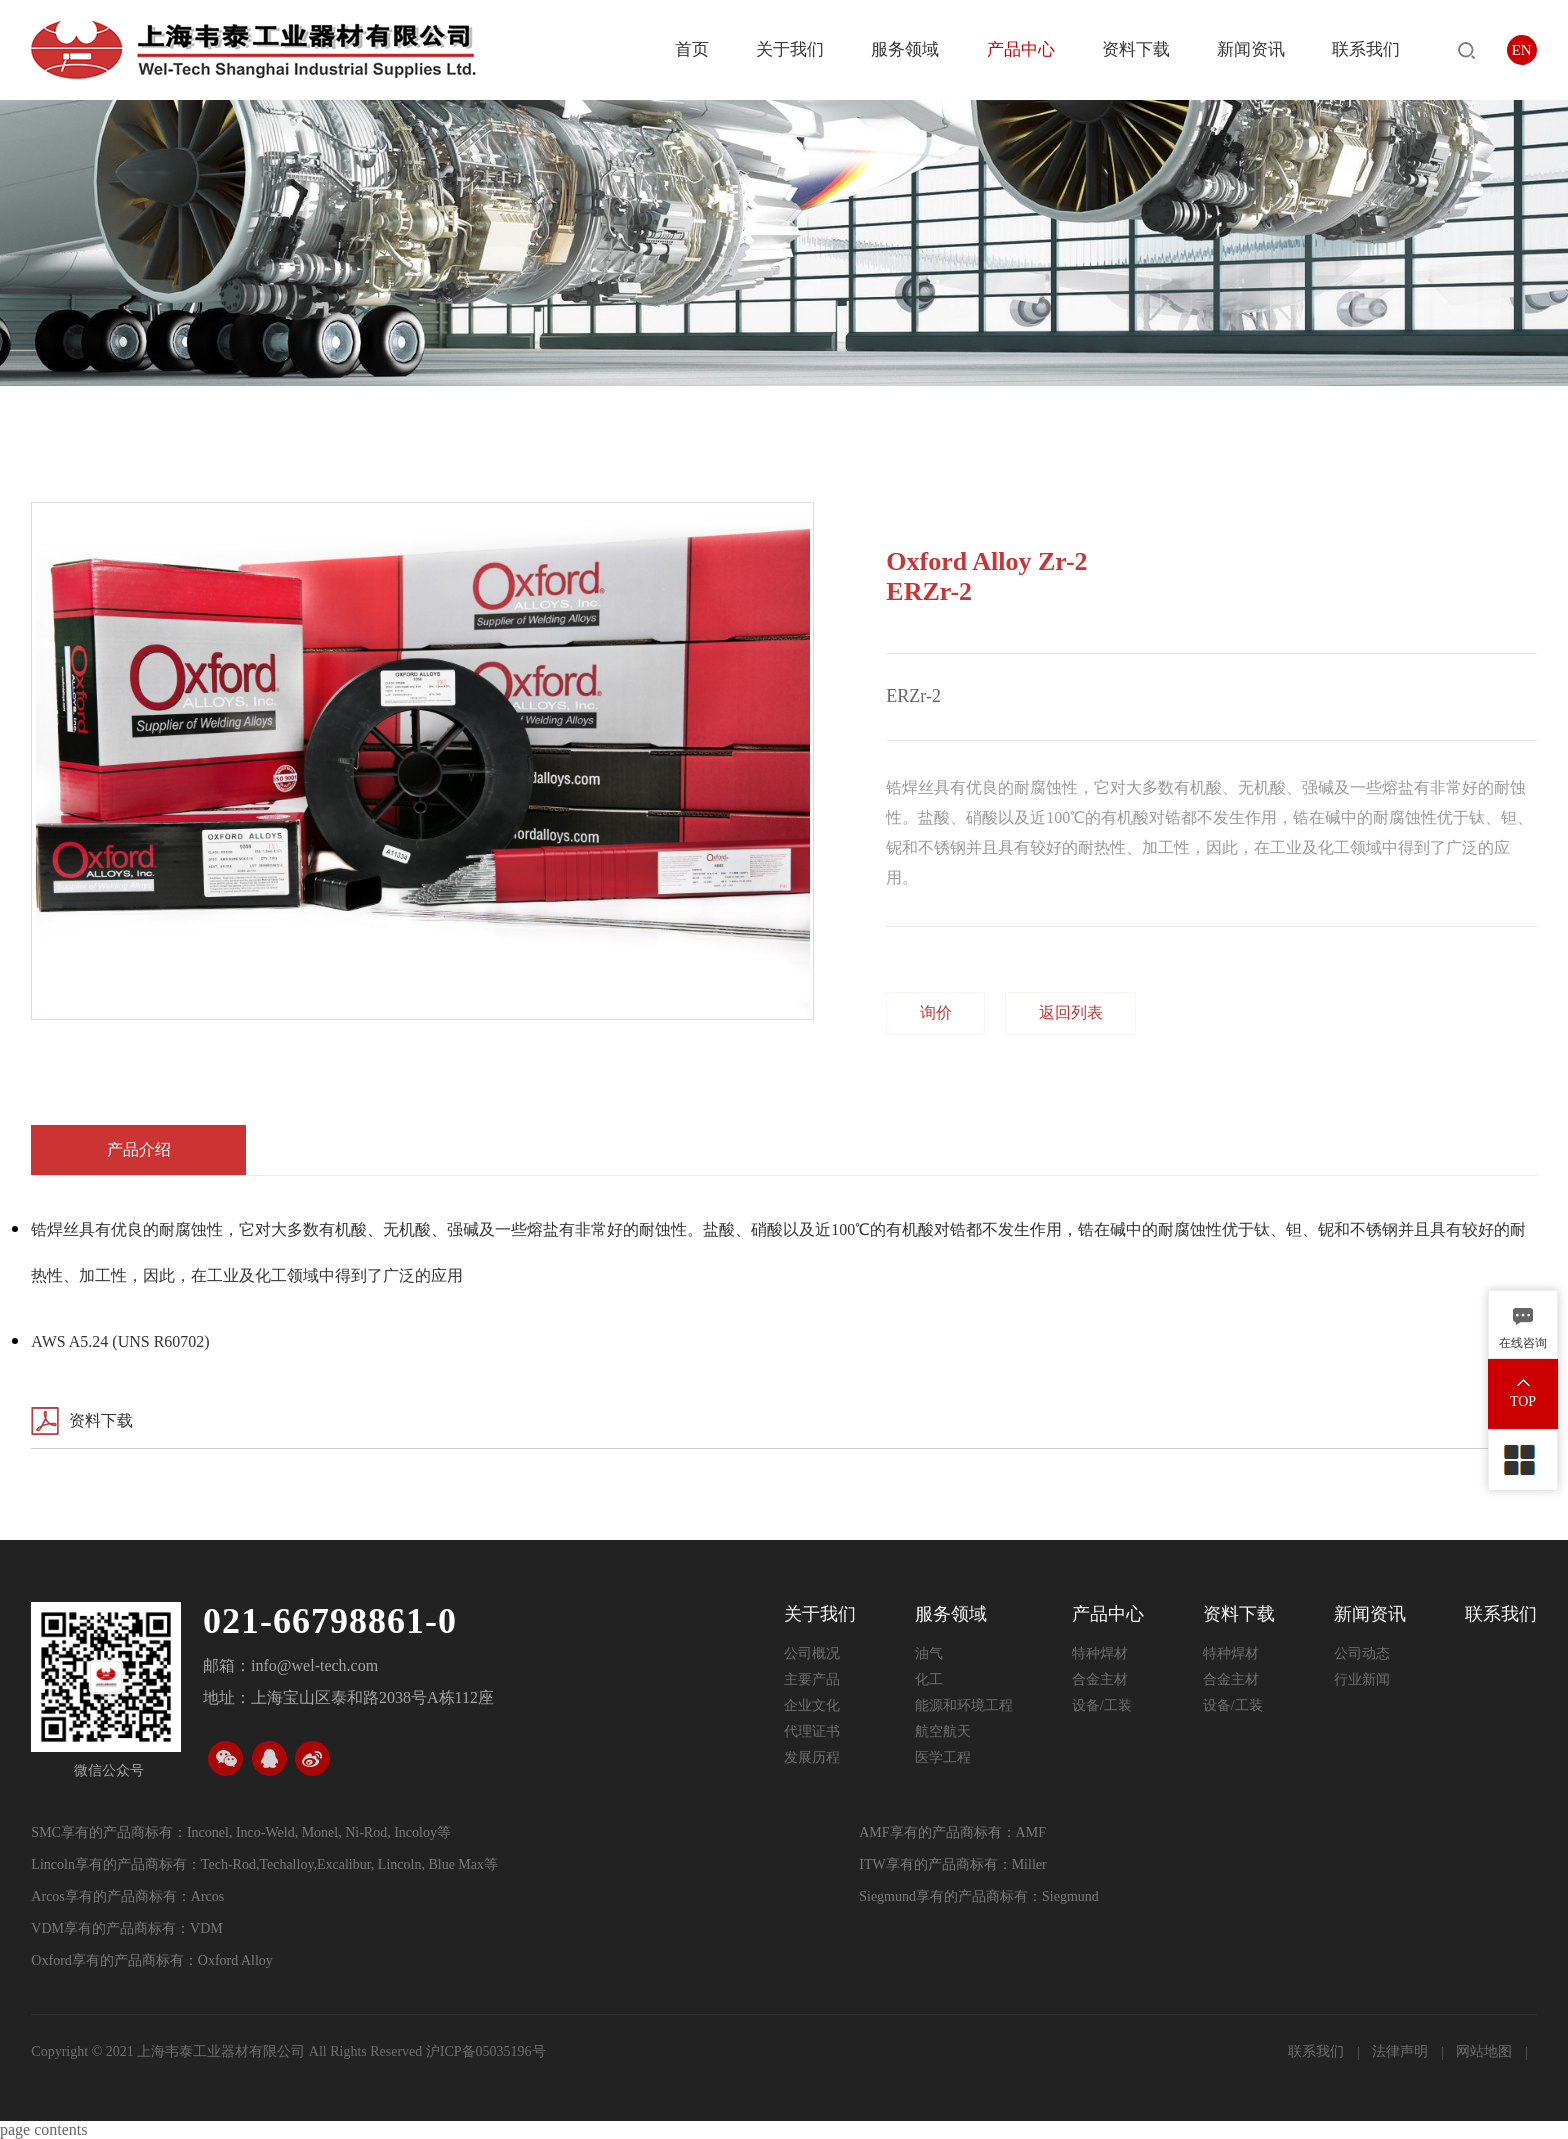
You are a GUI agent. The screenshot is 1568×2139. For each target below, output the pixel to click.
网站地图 (1486, 2051)
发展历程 (812, 1757)
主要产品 (812, 1679)
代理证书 (812, 1731)
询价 (936, 1012)
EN (1522, 50)
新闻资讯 (1251, 49)
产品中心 (1021, 49)
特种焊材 (1100, 1653)
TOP (1523, 1401)
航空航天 (943, 1731)
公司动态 (1362, 1653)
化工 (929, 1679)
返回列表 (1071, 1012)
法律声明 (1402, 2051)
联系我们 (1366, 49)
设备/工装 (1102, 1705)
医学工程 (943, 1757)
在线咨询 (1523, 1343)
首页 (692, 49)
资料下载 (1136, 49)
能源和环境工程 (964, 1705)
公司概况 (812, 1653)
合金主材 (1100, 1679)
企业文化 (812, 1705)
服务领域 (905, 49)
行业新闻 (1362, 1679)
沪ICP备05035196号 (486, 2051)
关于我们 (790, 49)
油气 (929, 1653)
